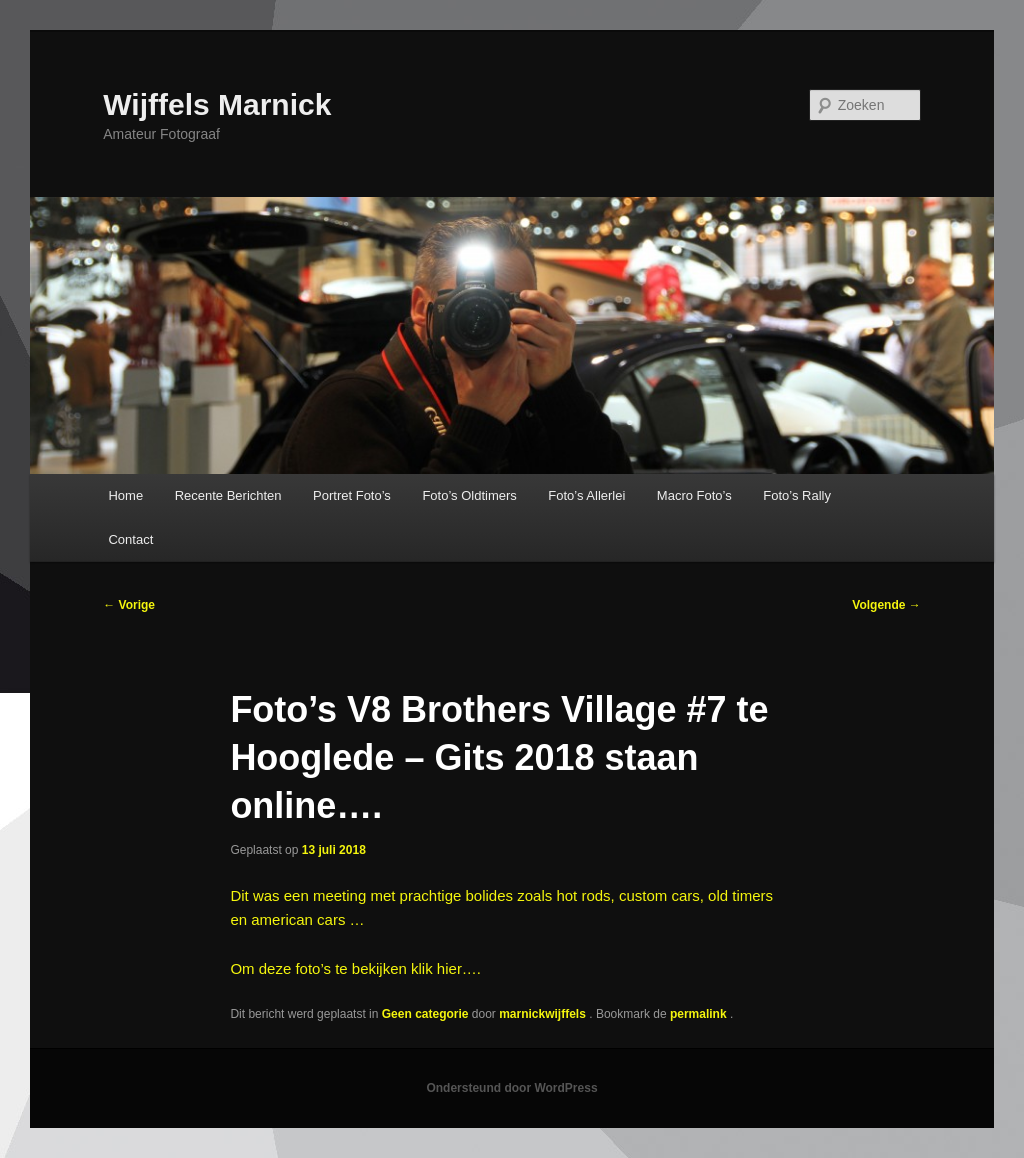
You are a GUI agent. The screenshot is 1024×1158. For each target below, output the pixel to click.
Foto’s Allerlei (586, 495)
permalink (700, 1014)
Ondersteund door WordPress (511, 1088)
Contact (130, 539)
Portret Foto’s (352, 495)
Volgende (886, 605)
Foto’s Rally (797, 495)
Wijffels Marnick (217, 104)
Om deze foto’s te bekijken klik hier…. (355, 968)
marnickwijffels (544, 1014)
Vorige (129, 605)
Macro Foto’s (694, 495)
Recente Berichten (228, 495)
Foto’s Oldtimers (469, 495)
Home (125, 495)
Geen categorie (425, 1014)
